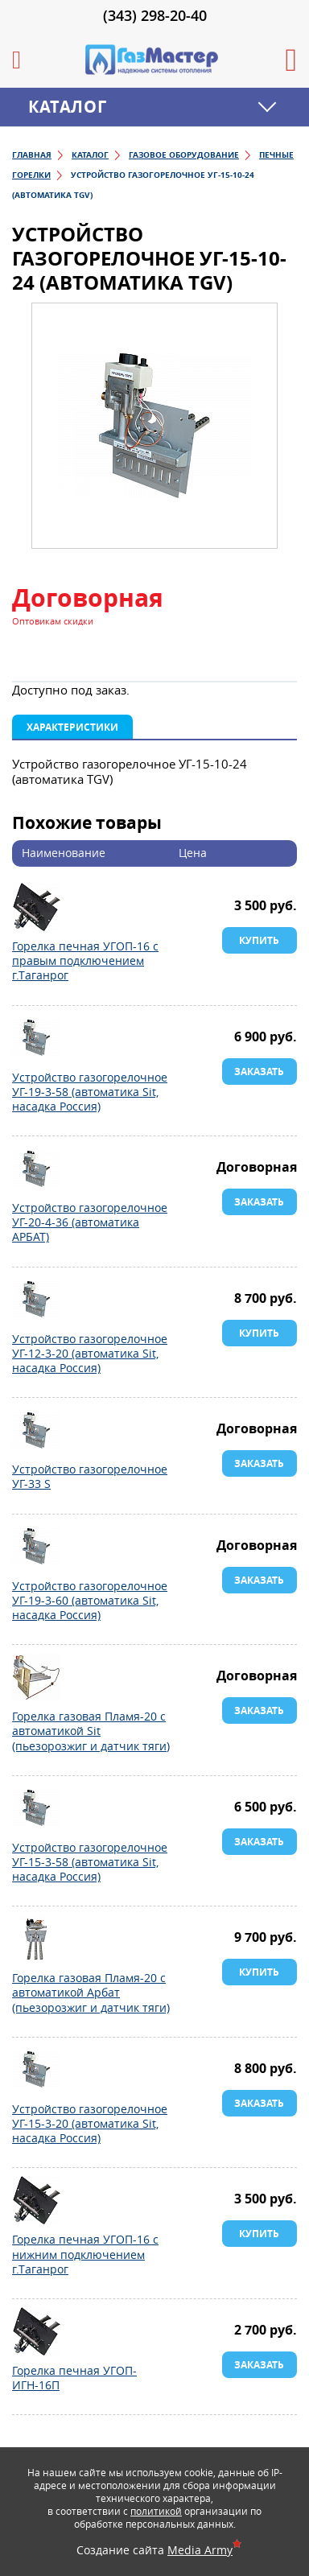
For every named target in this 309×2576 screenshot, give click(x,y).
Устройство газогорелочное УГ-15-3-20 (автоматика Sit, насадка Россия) (36, 2070)
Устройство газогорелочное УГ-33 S (36, 1430)
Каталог (67, 106)
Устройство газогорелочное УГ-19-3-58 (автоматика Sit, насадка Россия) (36, 1038)
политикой (156, 2510)
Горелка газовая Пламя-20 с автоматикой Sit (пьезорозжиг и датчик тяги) (36, 1677)
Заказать (259, 1071)
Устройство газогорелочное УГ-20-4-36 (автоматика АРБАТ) (36, 1168)
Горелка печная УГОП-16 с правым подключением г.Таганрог (36, 907)
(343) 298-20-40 (155, 15)
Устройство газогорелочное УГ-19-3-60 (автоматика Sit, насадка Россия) (36, 1547)
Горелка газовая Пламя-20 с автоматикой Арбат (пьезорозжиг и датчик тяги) (36, 1938)
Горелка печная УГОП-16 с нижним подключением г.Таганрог (36, 2200)
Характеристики (72, 727)
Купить (259, 940)
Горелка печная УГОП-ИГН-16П (36, 2331)
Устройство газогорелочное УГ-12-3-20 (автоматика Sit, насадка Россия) (36, 1300)
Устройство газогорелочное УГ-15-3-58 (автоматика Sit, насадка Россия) (36, 1808)
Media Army (200, 2549)
